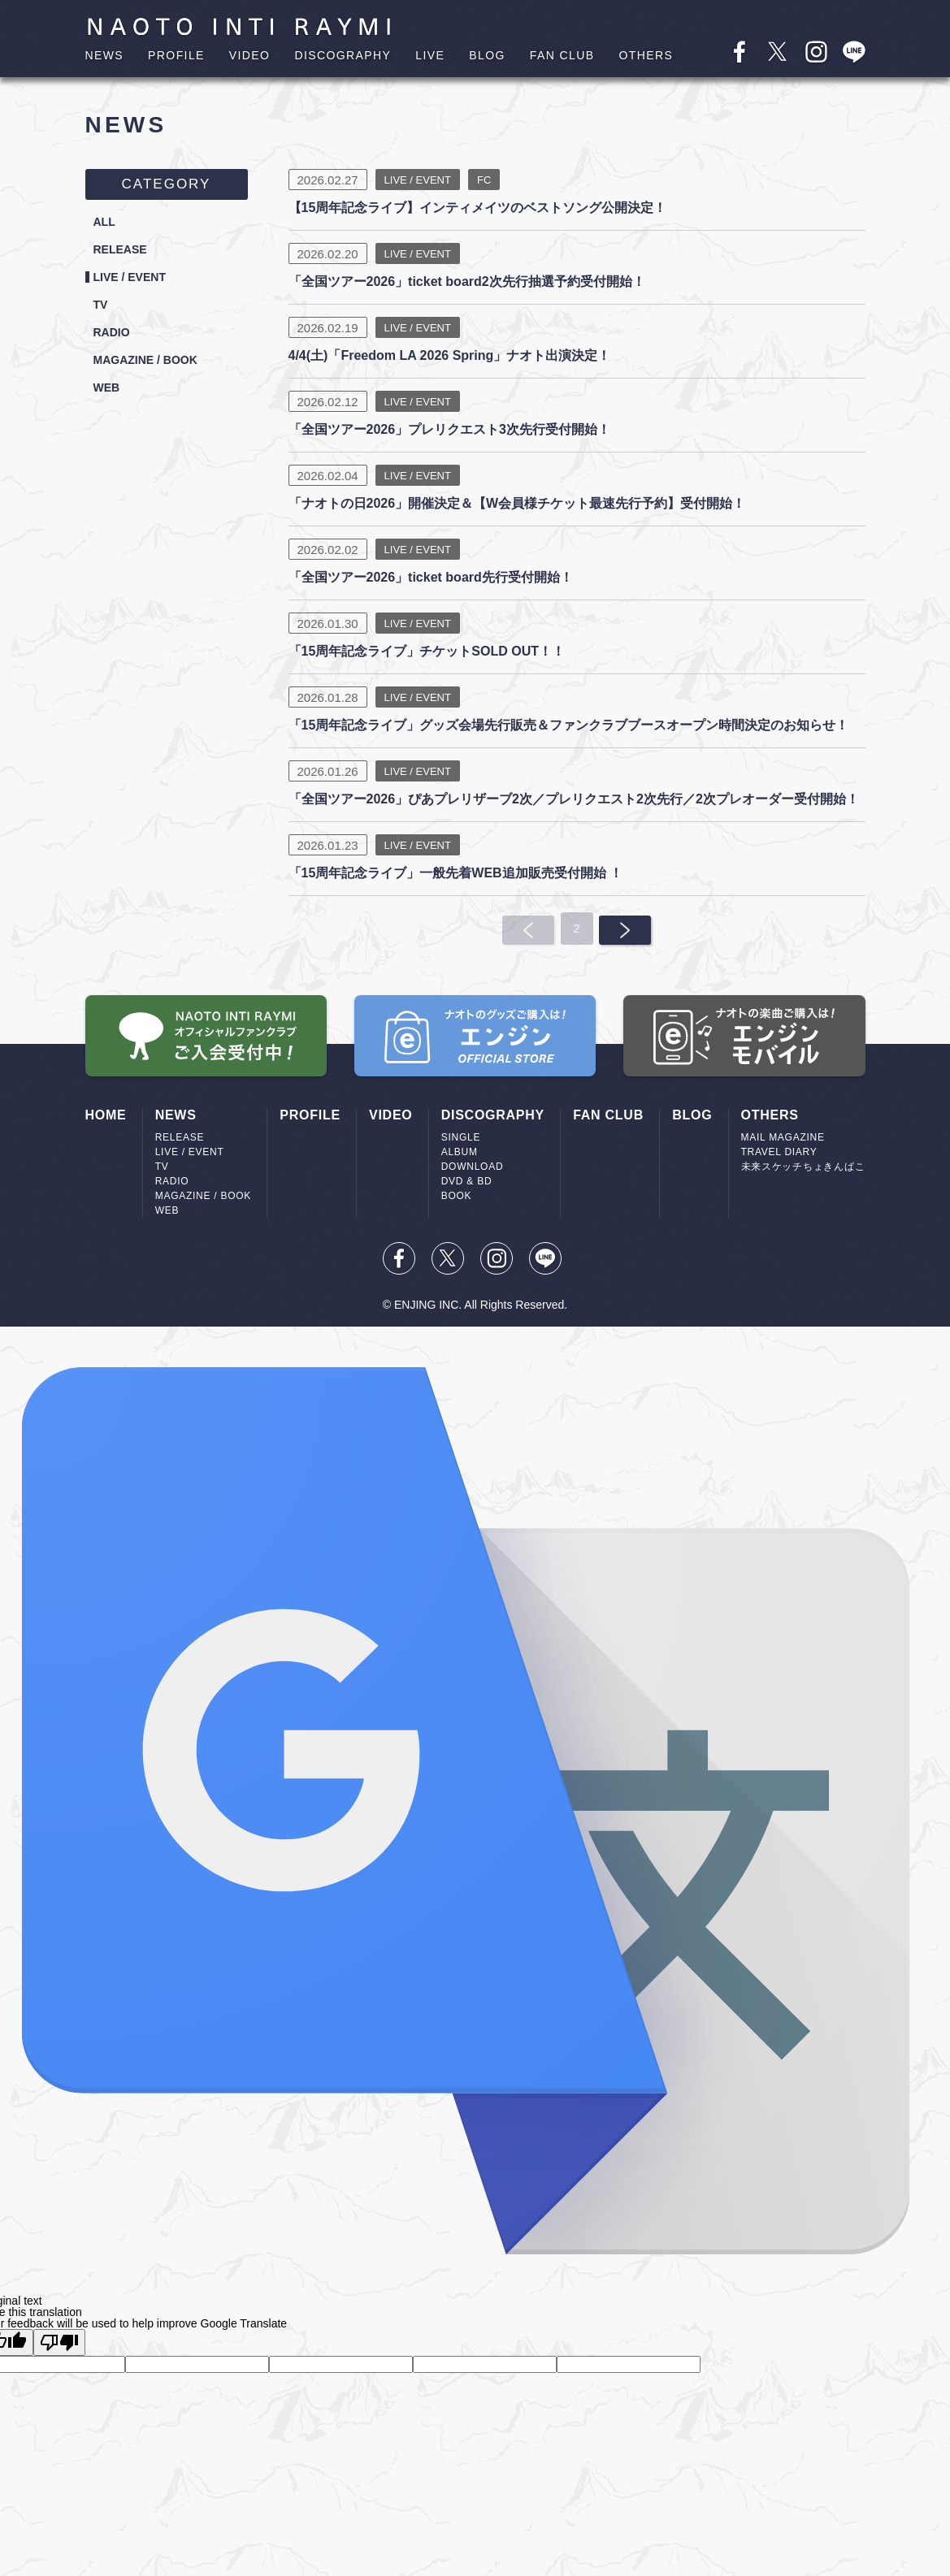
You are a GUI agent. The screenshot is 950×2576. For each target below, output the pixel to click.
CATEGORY (166, 184)
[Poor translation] (59, 2342)
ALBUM (459, 1152)
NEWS (104, 55)
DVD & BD (466, 1181)
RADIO (114, 339)
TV (101, 310)
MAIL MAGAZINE (783, 1137)
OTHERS (645, 55)
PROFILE (176, 55)
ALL (106, 222)
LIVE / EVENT (134, 281)
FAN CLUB (562, 55)
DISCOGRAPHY (342, 55)
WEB (108, 398)
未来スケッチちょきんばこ (803, 1166)
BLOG (487, 55)
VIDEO (250, 55)
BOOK (456, 1195)
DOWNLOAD (472, 1166)
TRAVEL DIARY (779, 1152)
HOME (106, 1115)
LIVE (430, 55)
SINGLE (460, 1137)
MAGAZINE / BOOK (153, 368)
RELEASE (124, 251)
